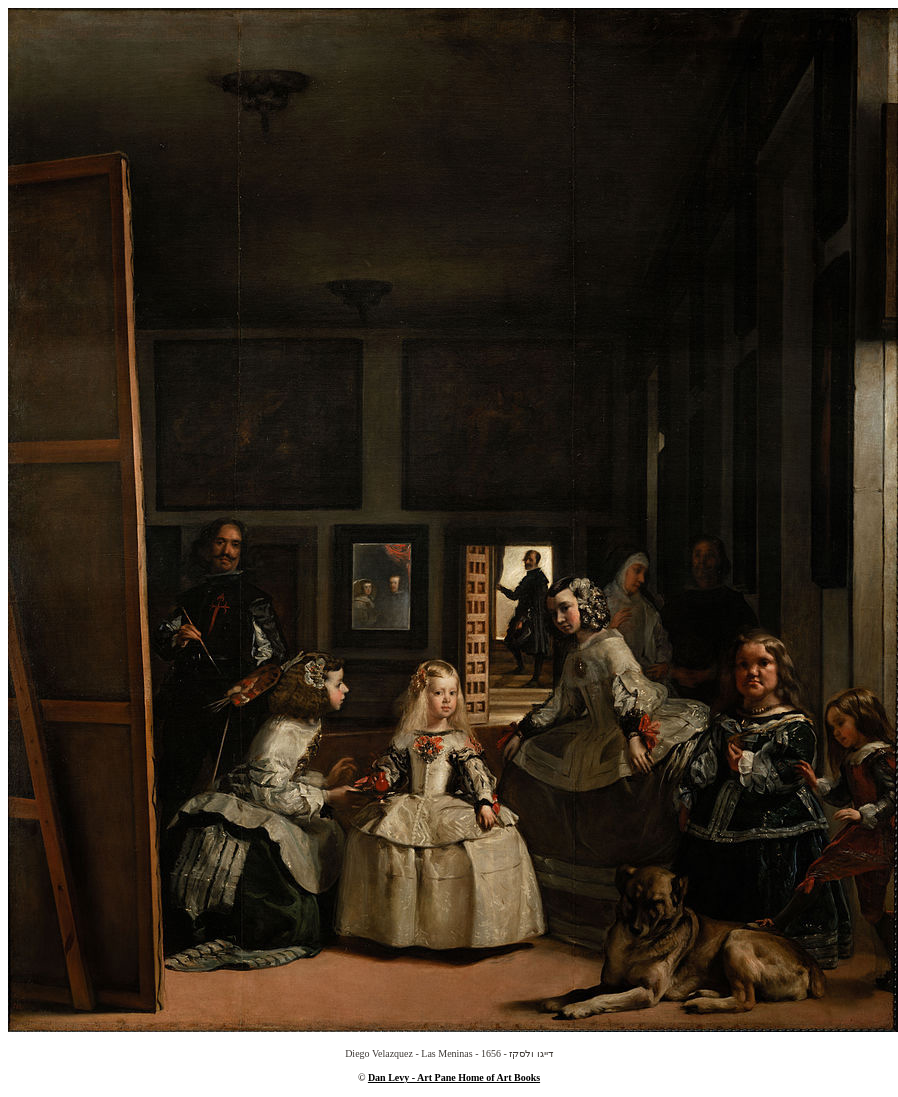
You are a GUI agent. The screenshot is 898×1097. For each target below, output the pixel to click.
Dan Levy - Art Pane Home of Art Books (454, 1077)
